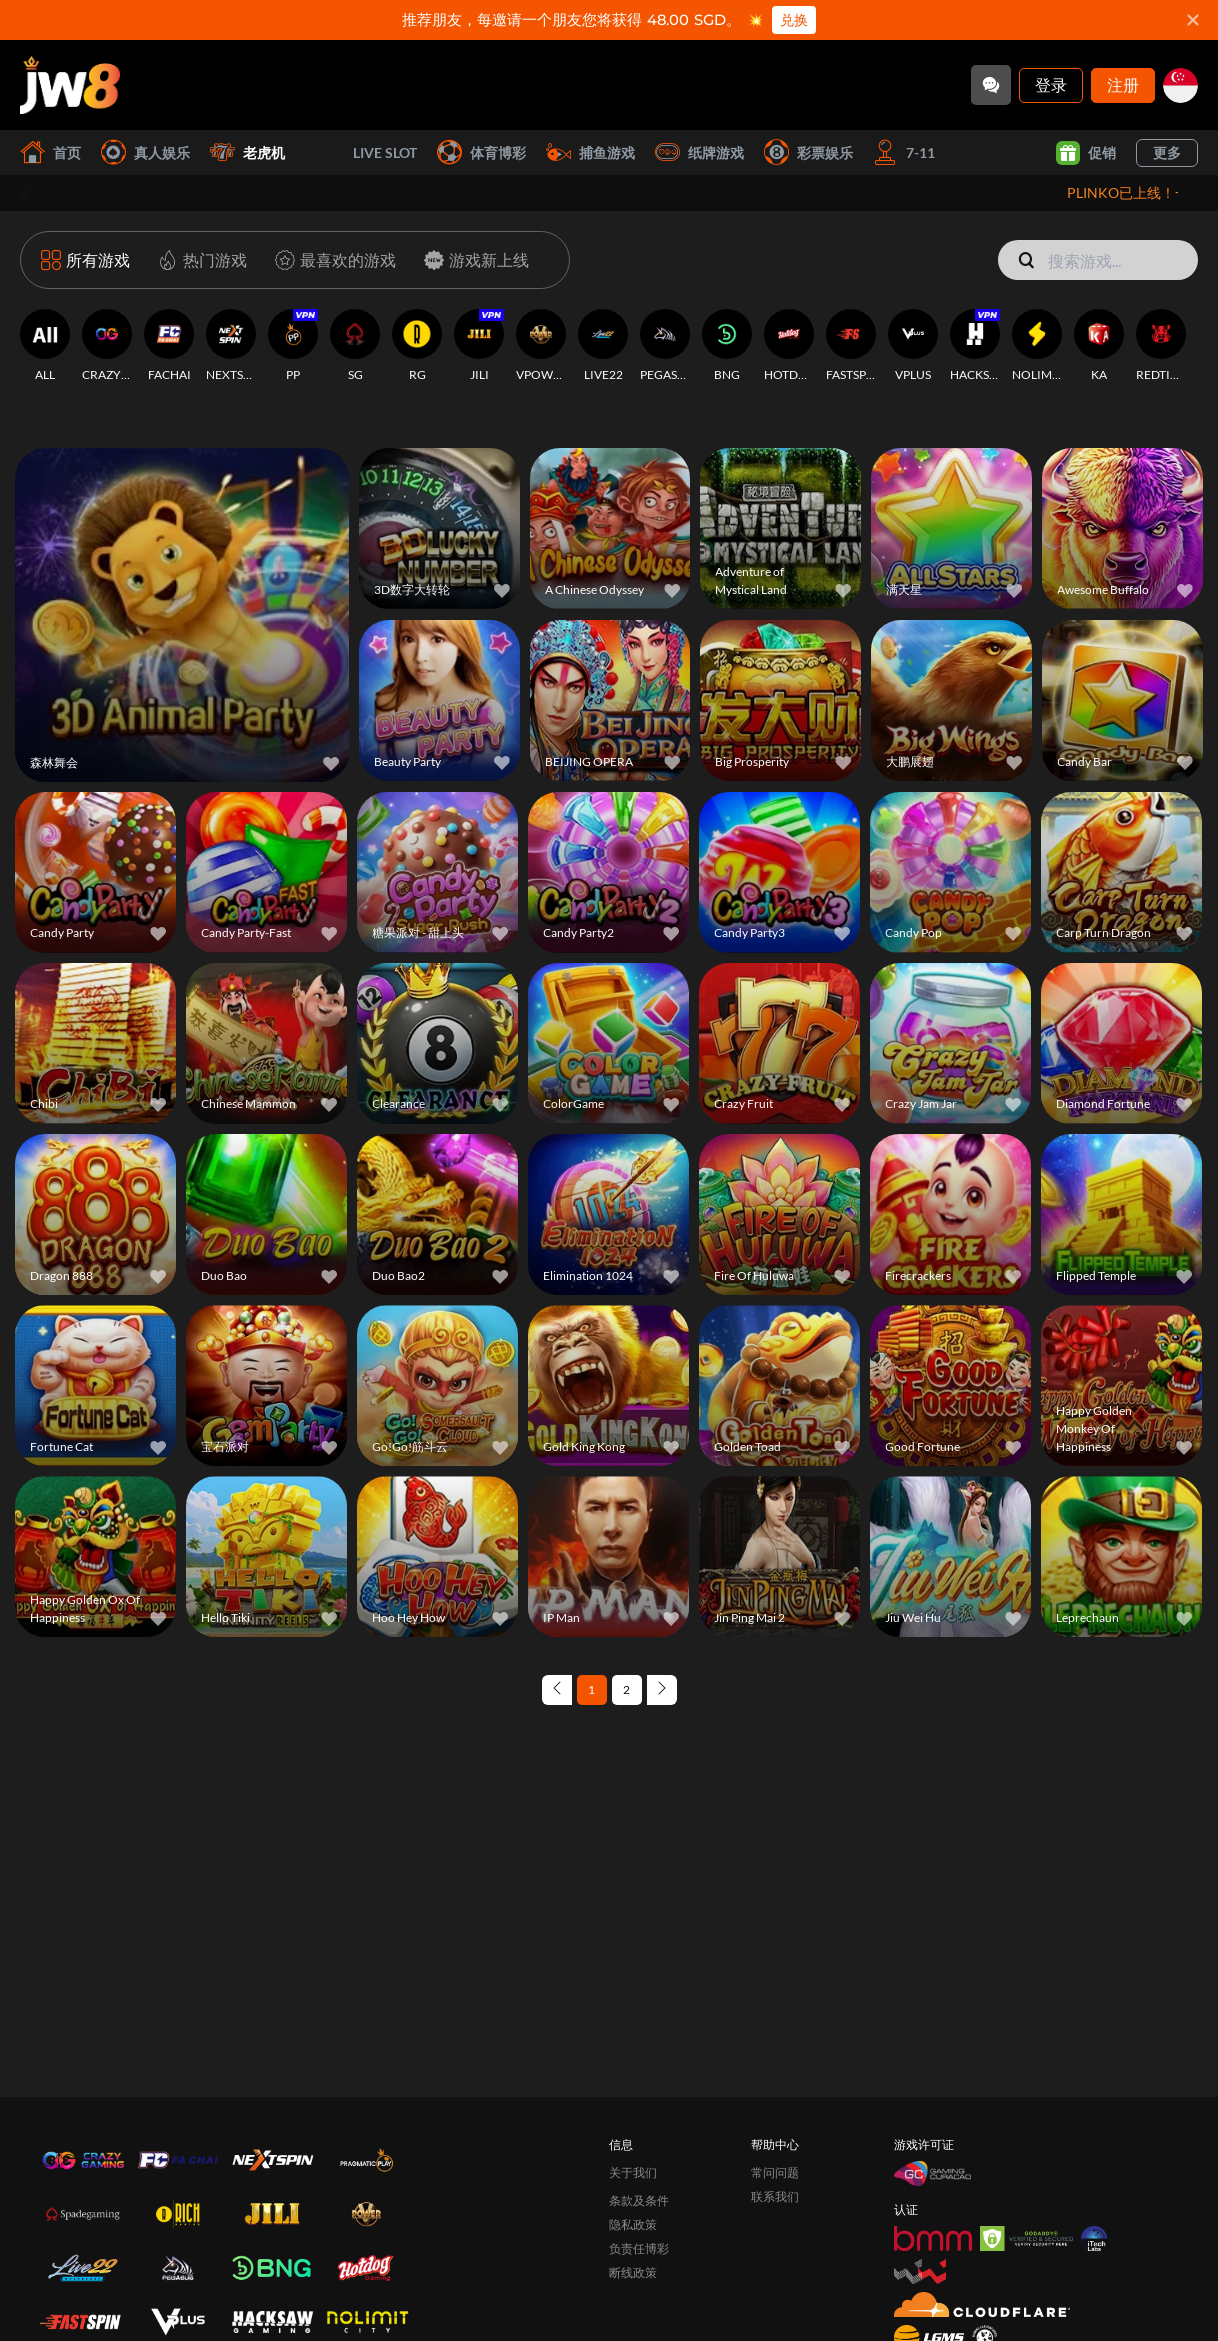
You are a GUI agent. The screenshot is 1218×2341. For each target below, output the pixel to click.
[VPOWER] (541, 346)
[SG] (355, 346)
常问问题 (775, 2172)
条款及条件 (639, 2200)
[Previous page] (557, 1690)
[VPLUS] (913, 346)
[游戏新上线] (472, 260)
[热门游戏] (198, 260)
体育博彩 (481, 152)
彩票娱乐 (808, 152)
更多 (1167, 152)
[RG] (417, 346)
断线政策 (633, 2272)
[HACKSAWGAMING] (975, 346)
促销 (1086, 153)
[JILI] (479, 346)
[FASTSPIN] (851, 346)
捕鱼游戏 (590, 152)
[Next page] (662, 1690)
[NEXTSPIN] (231, 346)
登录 (1051, 84)
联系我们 (775, 2196)
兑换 (794, 20)
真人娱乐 (145, 152)
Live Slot (361, 153)
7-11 (904, 152)
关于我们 (633, 2172)
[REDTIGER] (1161, 346)
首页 (50, 152)
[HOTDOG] (789, 346)
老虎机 (247, 152)
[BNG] (727, 346)
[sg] (1180, 85)
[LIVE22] (603, 346)
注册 (1123, 84)
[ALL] (45, 346)
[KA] (1099, 346)
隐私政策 (633, 2224)
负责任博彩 (639, 2248)
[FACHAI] (169, 346)
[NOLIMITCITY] (1037, 346)
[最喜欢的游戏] (331, 260)
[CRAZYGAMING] (107, 346)
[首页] (70, 85)
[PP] (293, 346)
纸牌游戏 (699, 152)
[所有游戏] (85, 260)
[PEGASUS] (665, 346)
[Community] (991, 85)
